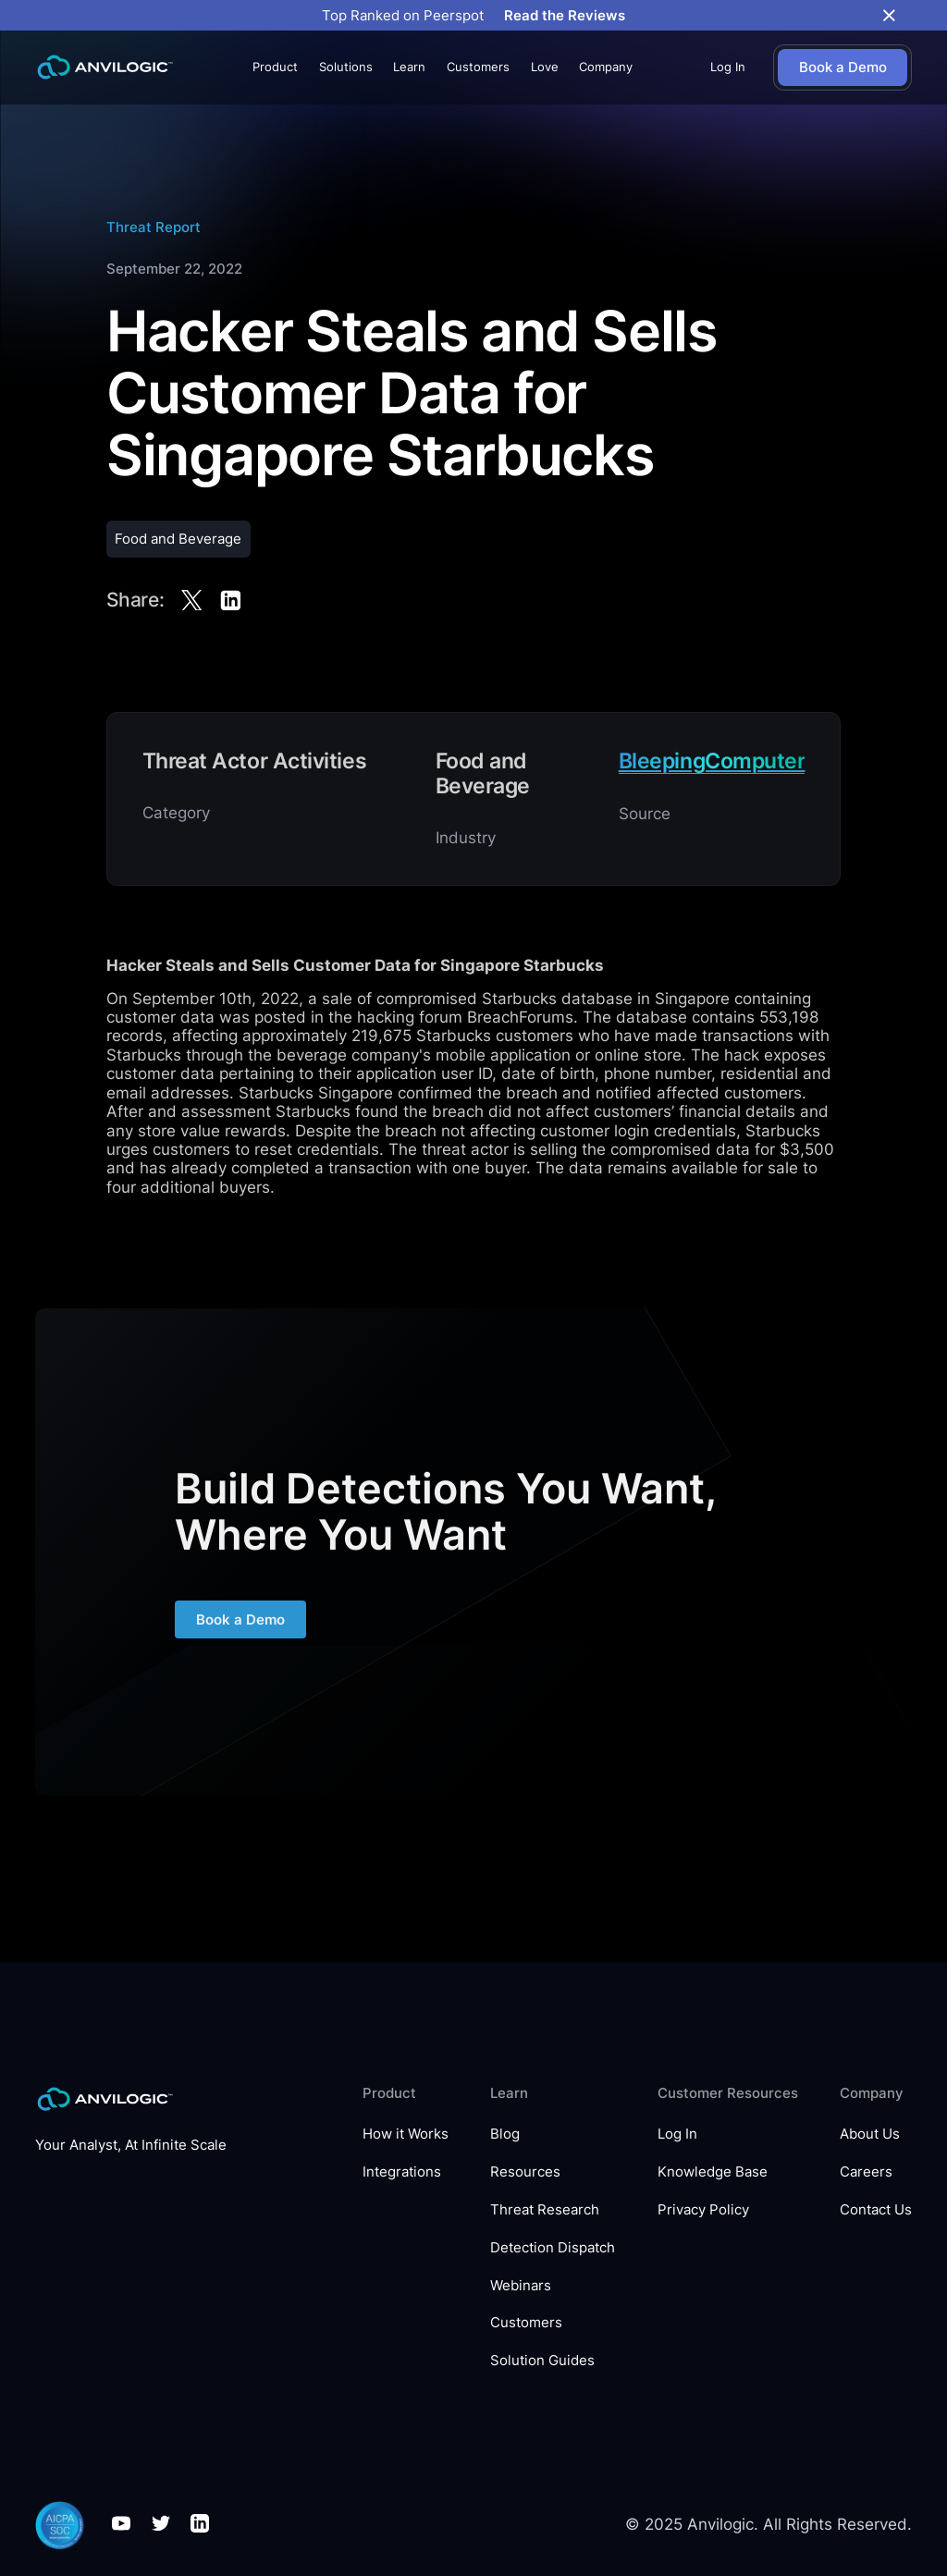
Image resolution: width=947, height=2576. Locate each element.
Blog (505, 2134)
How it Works (406, 2134)
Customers (478, 66)
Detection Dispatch (552, 2247)
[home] (105, 67)
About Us (870, 2134)
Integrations (402, 2172)
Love (545, 66)
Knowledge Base (713, 2172)
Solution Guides (542, 2360)
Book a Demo (240, 1629)
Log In (727, 66)
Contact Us (876, 2210)
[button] (275, 67)
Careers (866, 2172)
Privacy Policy (703, 2210)
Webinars (520, 2285)
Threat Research (544, 2210)
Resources (525, 2172)
